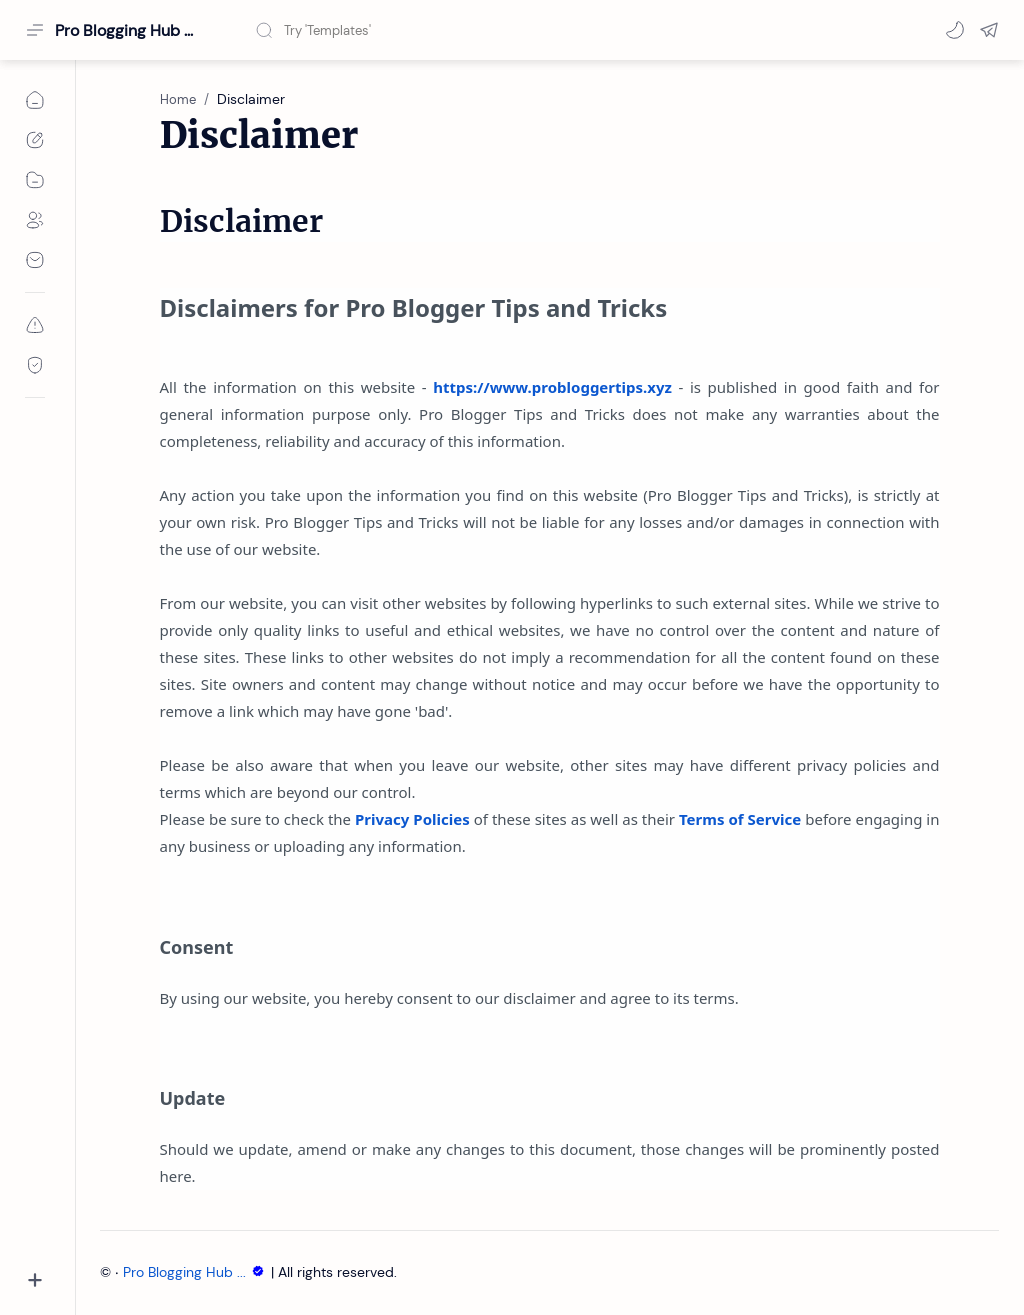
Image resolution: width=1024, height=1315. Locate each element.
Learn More (839, 1243)
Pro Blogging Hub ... (197, 1272)
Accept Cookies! (714, 1243)
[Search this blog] (415, 30)
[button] (955, 30)
